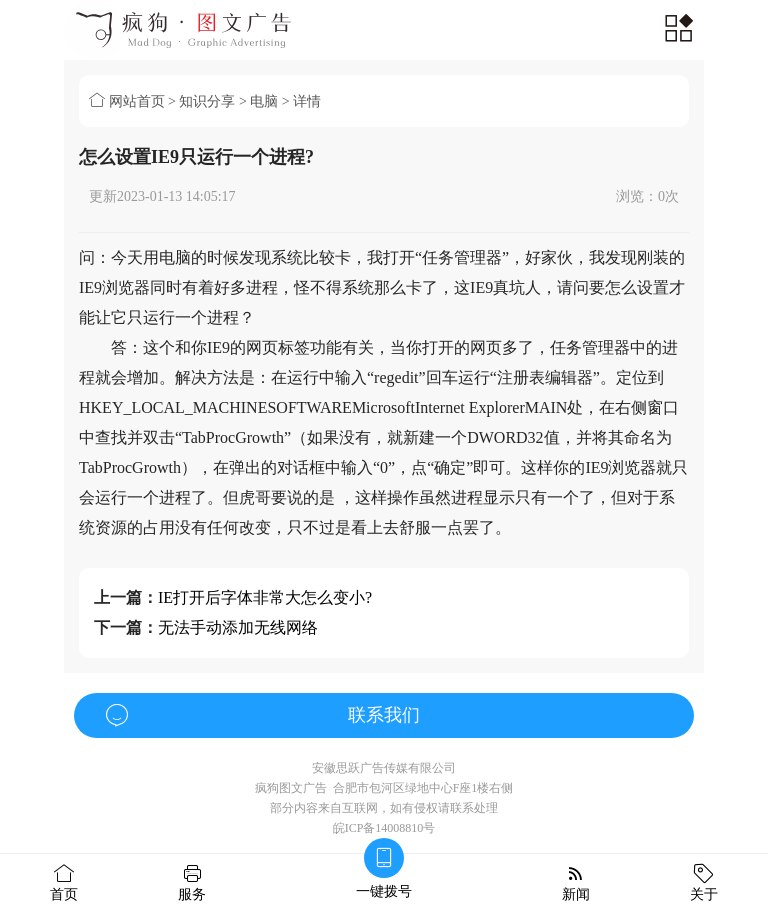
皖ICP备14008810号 (384, 828)
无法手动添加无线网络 (238, 627)
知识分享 (207, 101)
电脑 (264, 101)
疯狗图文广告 (291, 788)
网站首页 (127, 101)
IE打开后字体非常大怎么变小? (265, 597)
